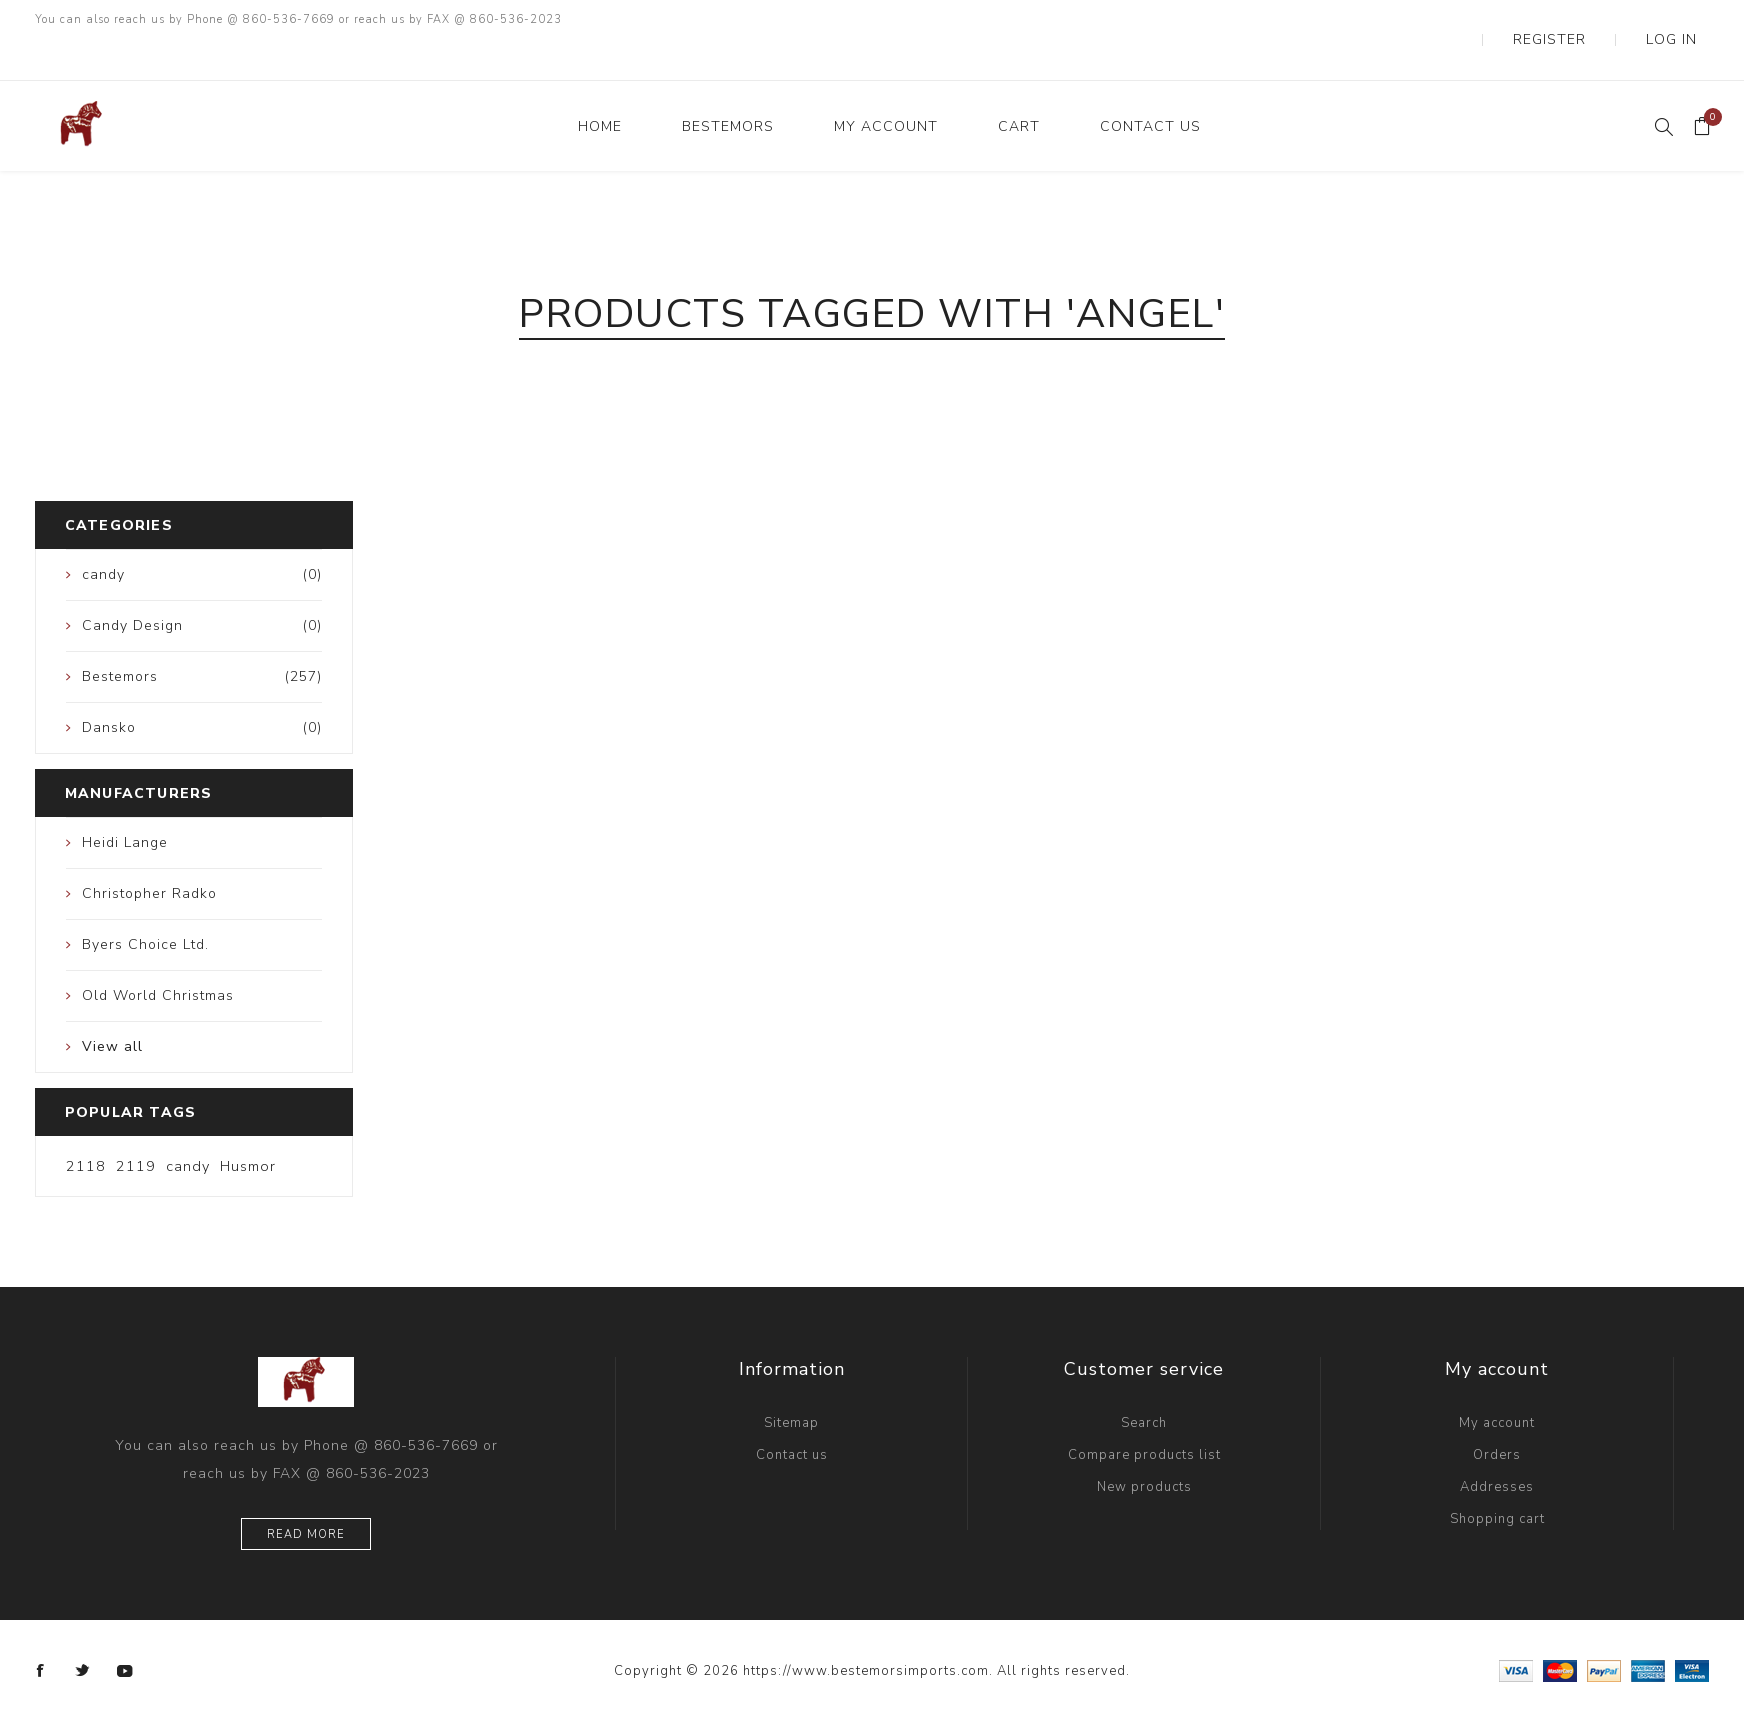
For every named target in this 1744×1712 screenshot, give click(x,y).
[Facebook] (41, 1631)
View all (112, 1006)
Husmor (248, 1126)
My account (1497, 1383)
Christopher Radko (149, 853)
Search (1144, 1383)
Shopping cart (1497, 1479)
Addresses (1497, 1447)
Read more (306, 1494)
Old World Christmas (158, 955)
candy (188, 1126)
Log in (1686, 20)
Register (1595, 20)
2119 (136, 1126)
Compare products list (1144, 1415)
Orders (1497, 1415)
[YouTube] (125, 1631)
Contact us (792, 1415)
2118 (86, 1126)
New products (1144, 1447)
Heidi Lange (125, 802)
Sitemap (791, 1383)
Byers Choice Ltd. (145, 904)
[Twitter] (83, 1631)
